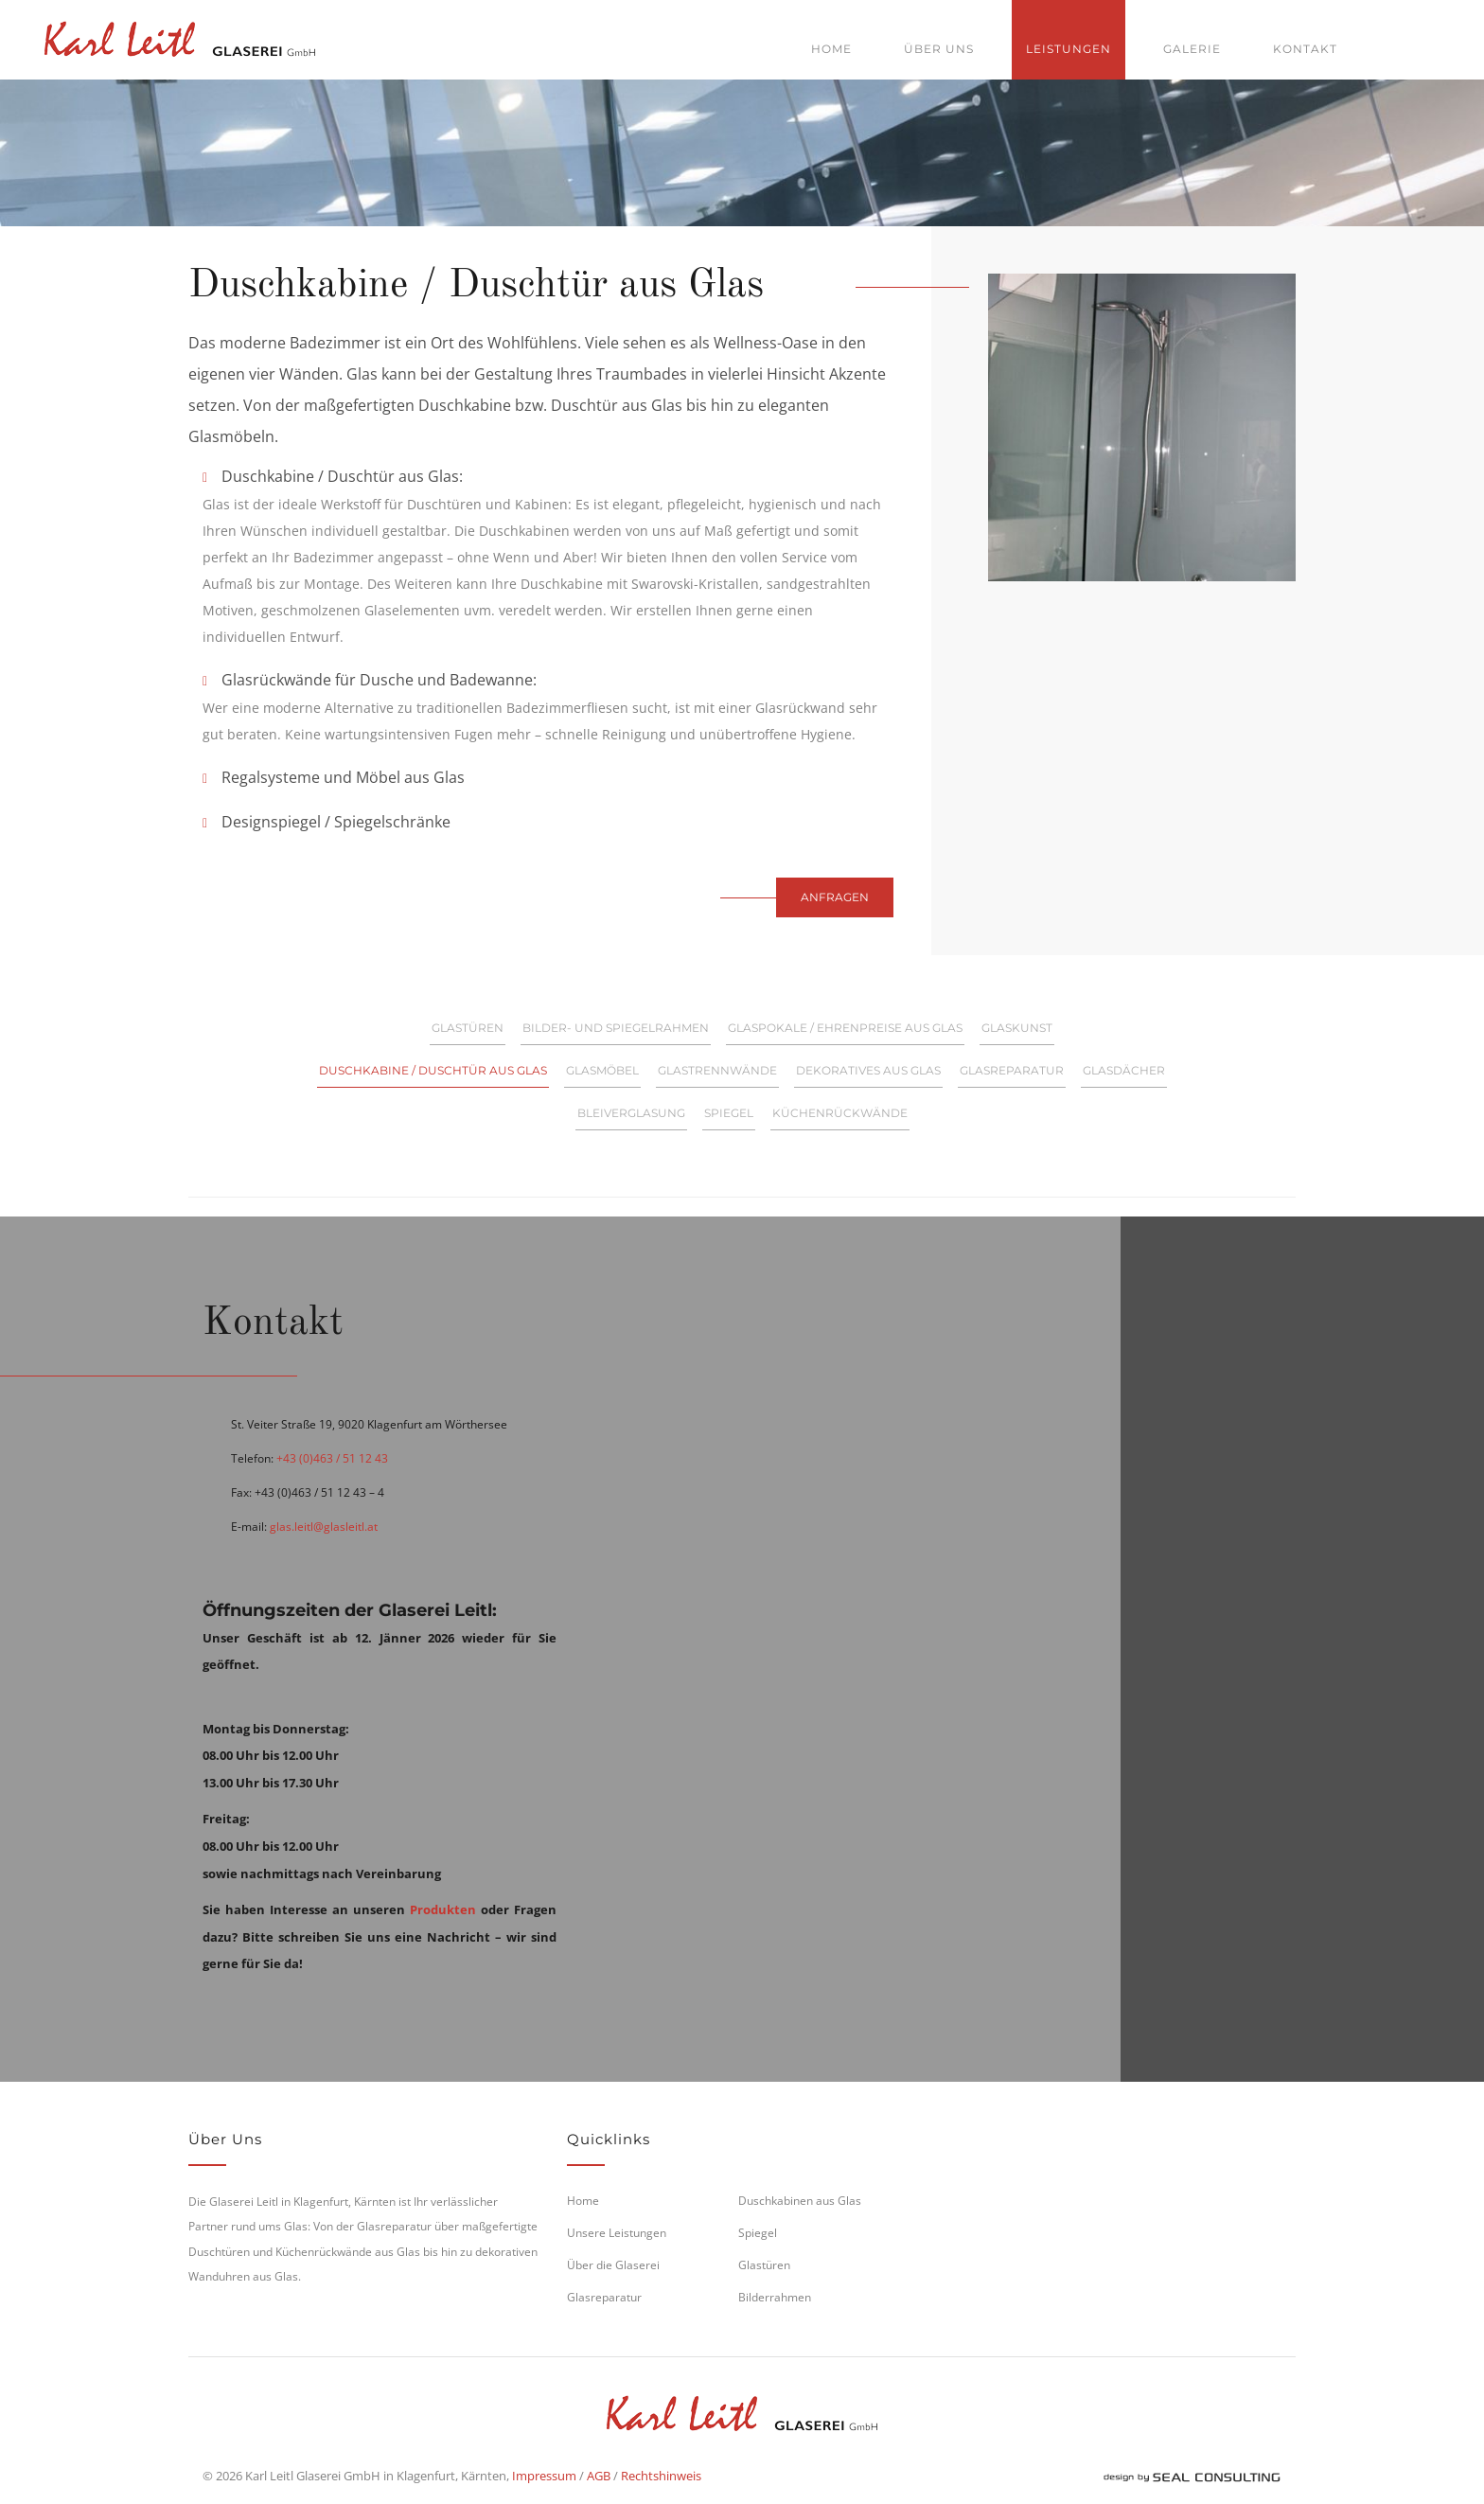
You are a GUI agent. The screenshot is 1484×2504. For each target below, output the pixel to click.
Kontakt (1305, 49)
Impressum (544, 2475)
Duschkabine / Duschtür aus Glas (433, 1070)
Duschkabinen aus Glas (799, 2201)
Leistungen (1068, 49)
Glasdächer (1124, 1070)
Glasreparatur (1012, 1070)
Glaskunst (1016, 1028)
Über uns (939, 49)
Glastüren (468, 1028)
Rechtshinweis (661, 2475)
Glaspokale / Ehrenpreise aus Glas (845, 1028)
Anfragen (835, 897)
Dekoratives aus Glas (868, 1070)
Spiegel (728, 1113)
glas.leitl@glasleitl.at (324, 1526)
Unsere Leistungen (616, 2233)
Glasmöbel (602, 1070)
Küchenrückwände (840, 1113)
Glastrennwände (717, 1070)
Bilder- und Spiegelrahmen (615, 1028)
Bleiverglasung (631, 1113)
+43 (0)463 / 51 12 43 (332, 1458)
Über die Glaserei (613, 2265)
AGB (598, 2475)
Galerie (1192, 49)
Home (831, 49)
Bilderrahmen (774, 2297)
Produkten (443, 1909)
